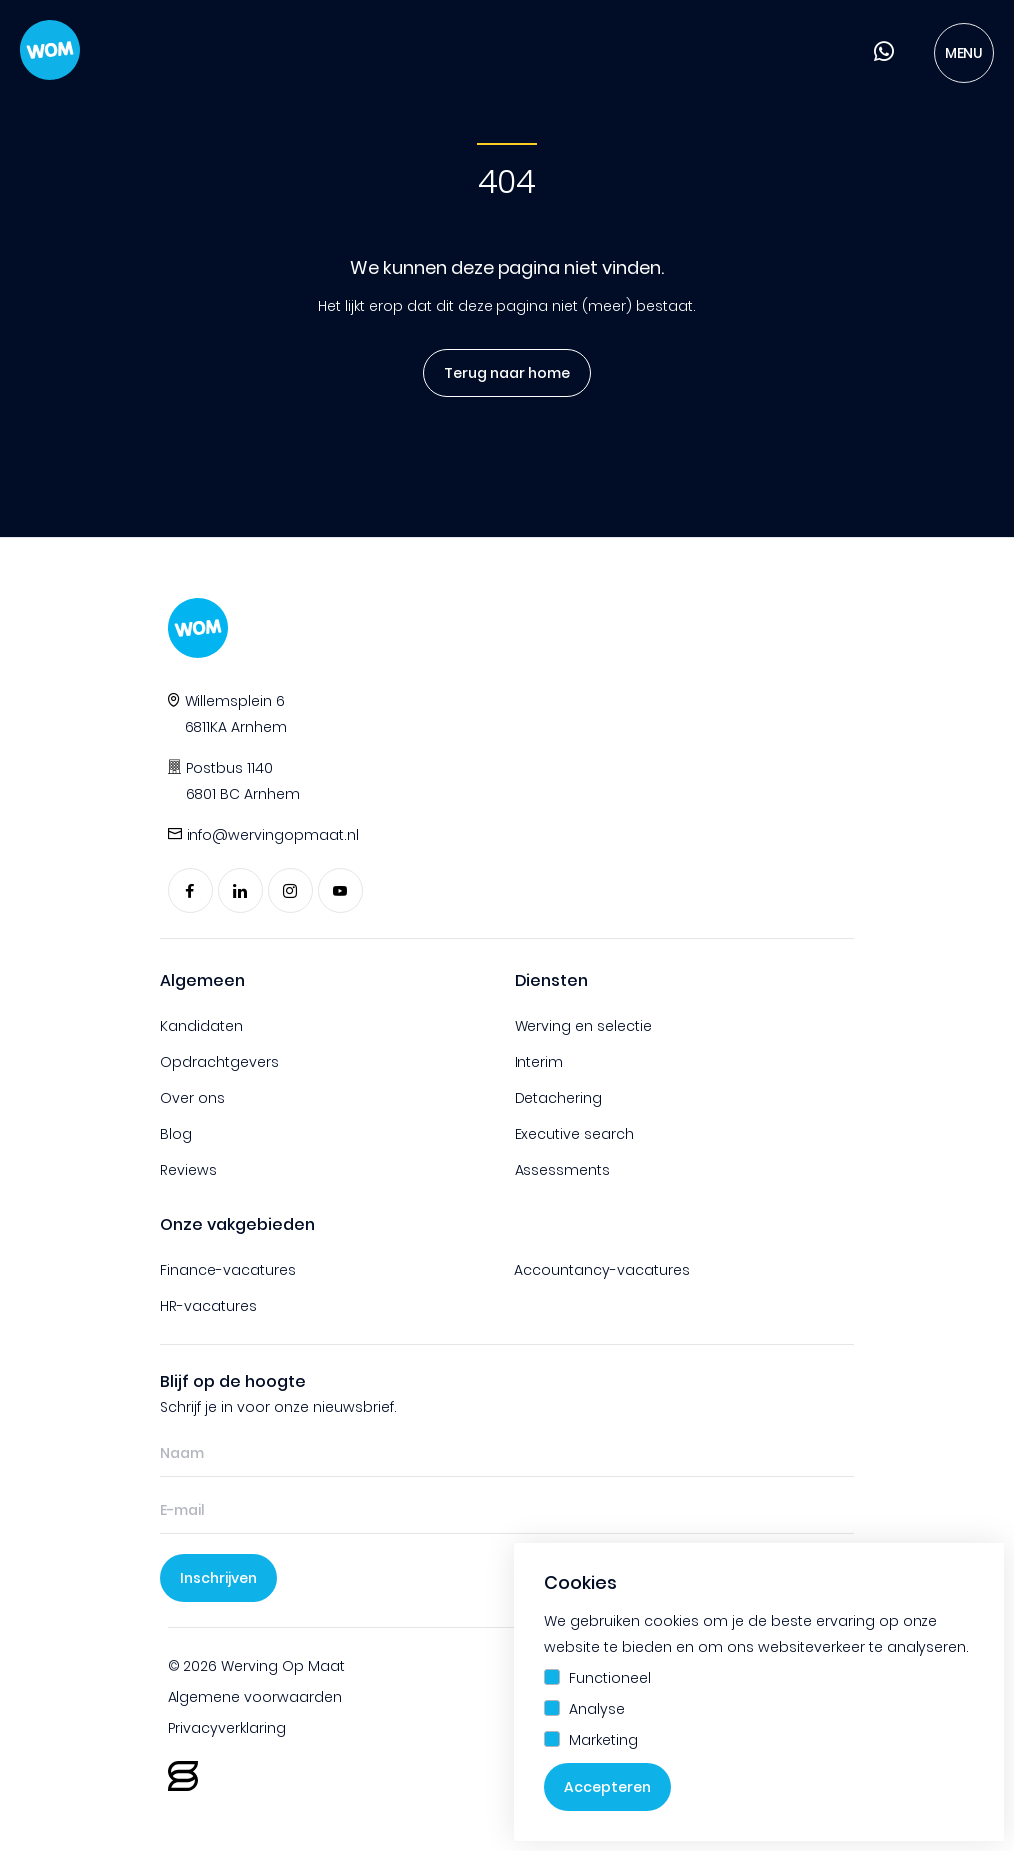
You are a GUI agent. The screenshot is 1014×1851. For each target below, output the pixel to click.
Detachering (559, 1098)
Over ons (192, 1098)
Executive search (575, 1134)
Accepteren (607, 1787)
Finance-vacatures (228, 1270)
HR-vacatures (208, 1306)
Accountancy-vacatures (602, 1270)
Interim (539, 1062)
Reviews (188, 1170)
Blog (176, 1134)
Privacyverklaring (227, 1728)
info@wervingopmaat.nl (273, 835)
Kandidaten (201, 1026)
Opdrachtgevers (219, 1062)
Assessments (563, 1170)
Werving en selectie (584, 1026)
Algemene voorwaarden (255, 1697)
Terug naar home (500, 373)
